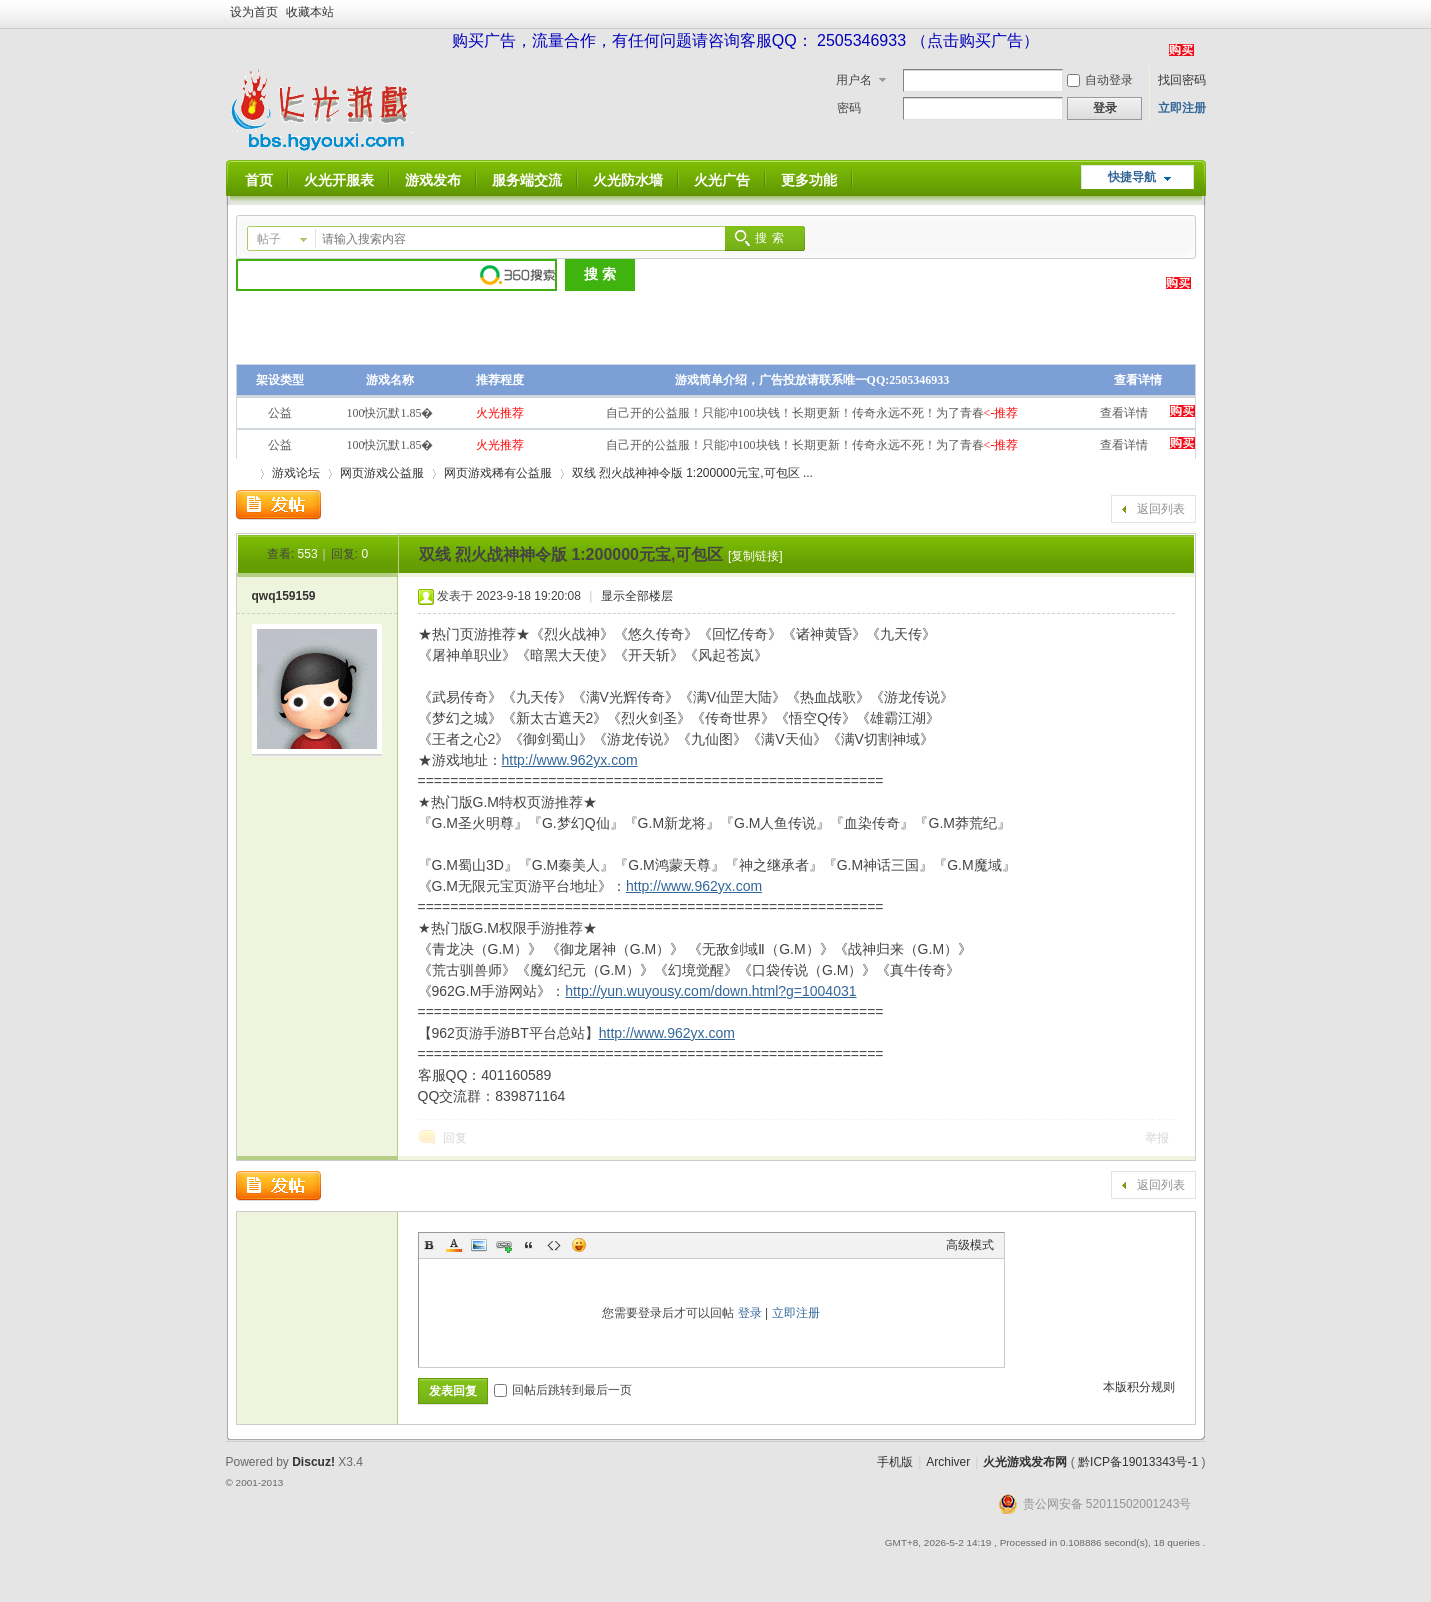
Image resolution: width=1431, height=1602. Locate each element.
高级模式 (970, 1245)
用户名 (854, 80)
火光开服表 (339, 180)
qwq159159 (284, 596)
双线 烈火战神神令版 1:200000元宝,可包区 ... (692, 473)
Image (479, 1245)
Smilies (579, 1245)
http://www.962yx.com (570, 760)
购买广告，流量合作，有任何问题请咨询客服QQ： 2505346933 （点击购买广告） (745, 40)
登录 (750, 1313)
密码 (849, 108)
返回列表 (1161, 509)
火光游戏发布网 (1025, 1462)
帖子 (269, 239)
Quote (529, 1245)
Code (554, 1245)
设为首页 (254, 12)
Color (454, 1245)
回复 (455, 1138)
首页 (259, 180)
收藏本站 (310, 12)
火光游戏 (244, 473)
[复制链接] (755, 556)
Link (504, 1245)
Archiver (948, 1462)
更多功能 (809, 180)
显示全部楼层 (637, 596)
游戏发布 (433, 180)
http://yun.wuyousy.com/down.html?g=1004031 (710, 991)
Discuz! (313, 1462)
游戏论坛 (296, 473)
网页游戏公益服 (382, 473)
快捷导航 (1132, 177)
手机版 (895, 1462)
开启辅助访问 (1201, 14)
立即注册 (1182, 108)
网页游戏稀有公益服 (498, 473)
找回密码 (1182, 80)
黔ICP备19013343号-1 (1138, 1462)
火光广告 (722, 180)
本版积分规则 (1139, 1387)
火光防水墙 (628, 180)
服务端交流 (527, 180)
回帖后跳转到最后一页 (563, 1390)
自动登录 (1100, 80)
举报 (1157, 1138)
